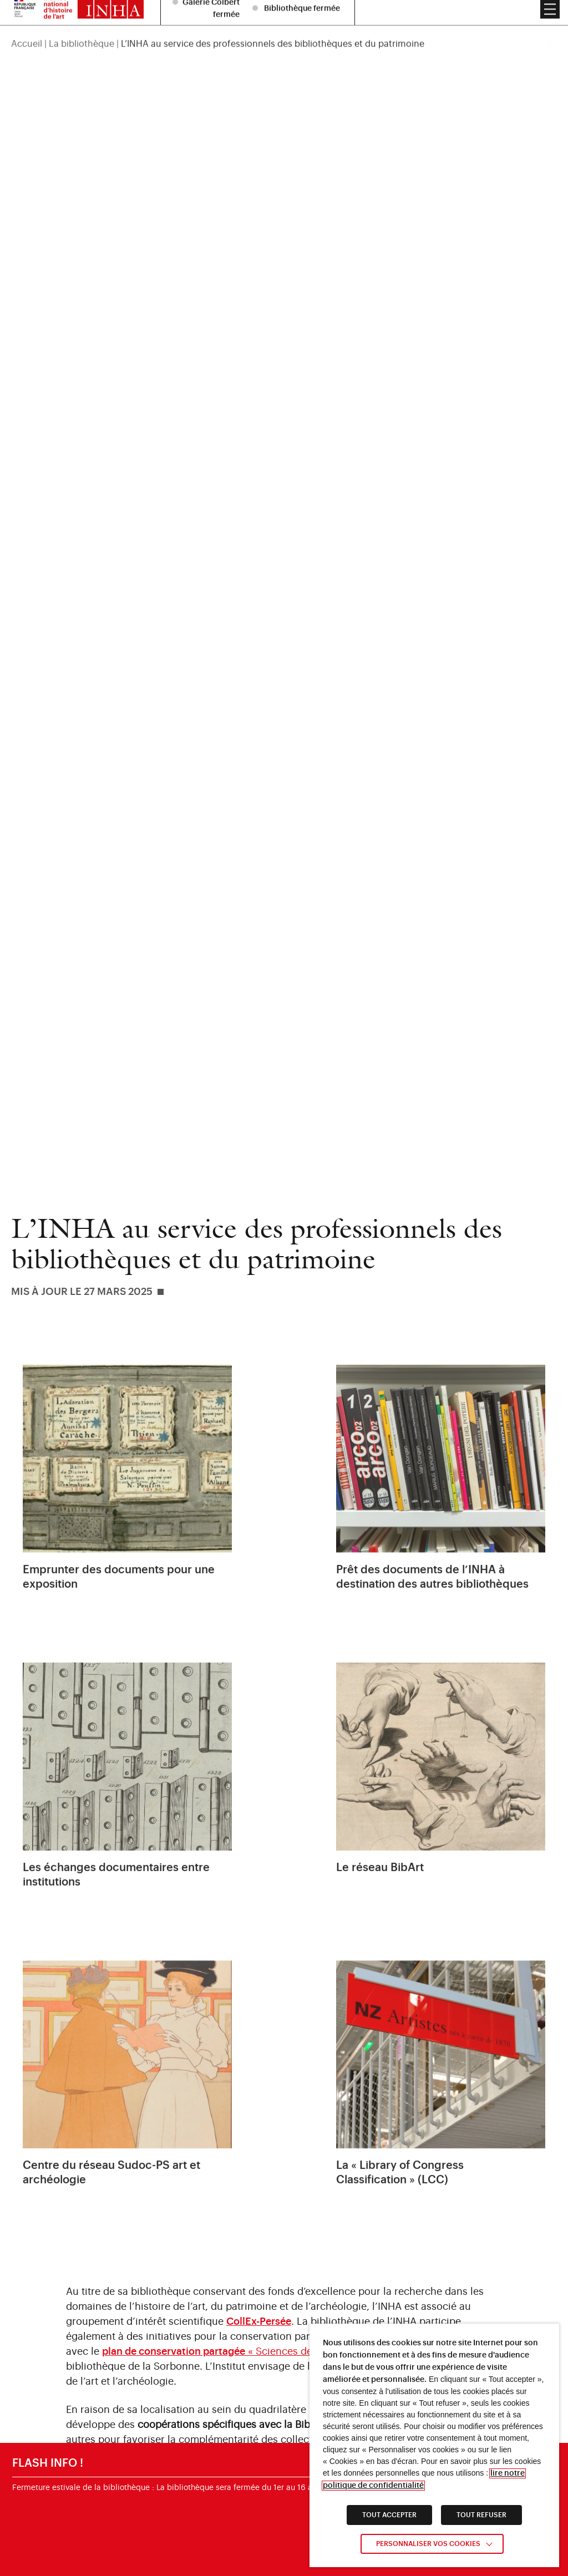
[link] (127, 1490)
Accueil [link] (26, 18)
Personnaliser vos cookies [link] (428, 2544)
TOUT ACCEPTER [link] (389, 2515)
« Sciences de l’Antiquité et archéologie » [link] (271, 2351)
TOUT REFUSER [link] (481, 2515)
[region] (283, 18)
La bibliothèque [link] (81, 18)
